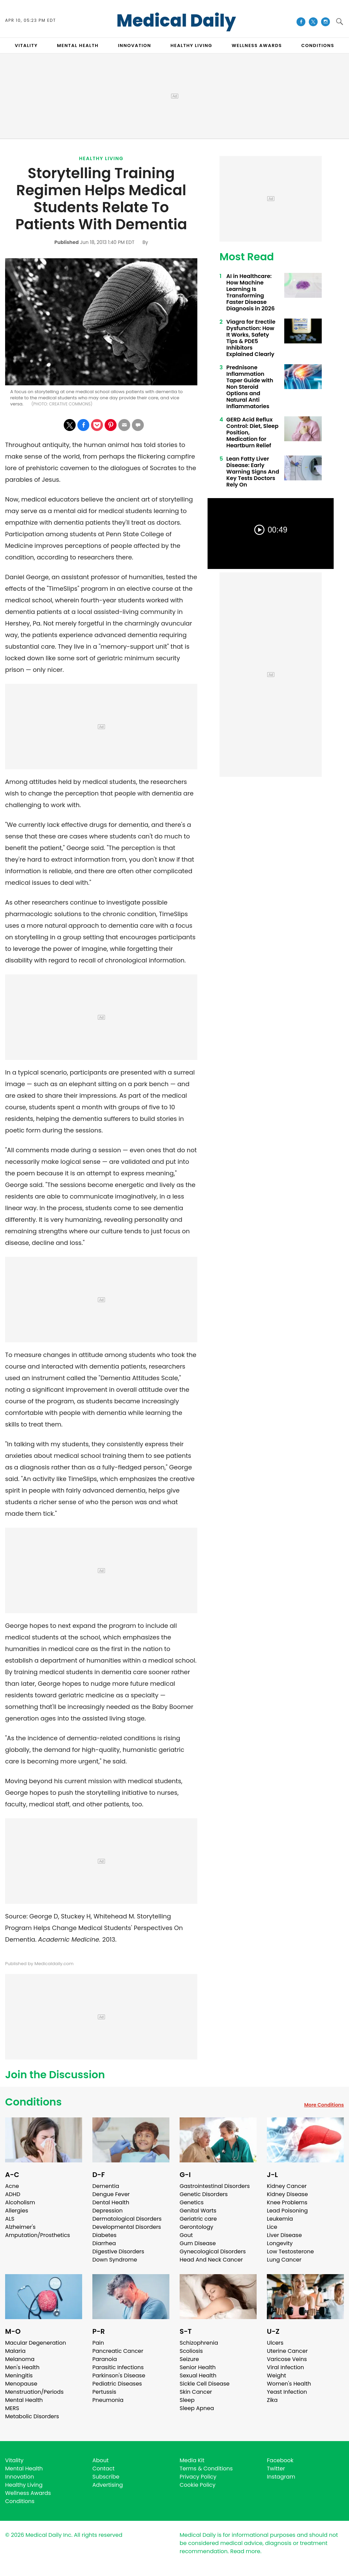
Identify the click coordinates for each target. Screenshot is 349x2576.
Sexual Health (198, 2375)
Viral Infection (285, 2367)
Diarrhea (104, 2243)
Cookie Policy (197, 2485)
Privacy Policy (198, 2477)
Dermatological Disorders (127, 2219)
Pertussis (104, 2392)
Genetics (191, 2202)
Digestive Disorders (118, 2251)
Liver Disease (284, 2235)
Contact (103, 2468)
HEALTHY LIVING (191, 45)
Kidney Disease (287, 2194)
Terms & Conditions (206, 2468)
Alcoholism (20, 2202)
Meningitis (19, 2375)
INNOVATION (134, 45)
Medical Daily (176, 20)
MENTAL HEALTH (77, 45)
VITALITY (26, 45)
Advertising (107, 2485)
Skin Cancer (196, 2392)
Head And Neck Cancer (211, 2260)
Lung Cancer (284, 2260)
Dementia (105, 2186)
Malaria (15, 2351)
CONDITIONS (317, 45)
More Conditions (324, 2104)
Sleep (187, 2400)
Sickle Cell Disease (204, 2384)
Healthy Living (101, 158)
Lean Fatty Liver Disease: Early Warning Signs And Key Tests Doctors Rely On (252, 472)
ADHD (12, 2194)
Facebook (280, 2460)
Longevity (280, 2243)
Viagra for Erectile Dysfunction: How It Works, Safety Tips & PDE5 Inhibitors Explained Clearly (250, 338)
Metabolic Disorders (32, 2416)
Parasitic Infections (118, 2367)
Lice (272, 2227)
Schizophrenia (199, 2343)
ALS (9, 2219)
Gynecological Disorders (213, 2251)
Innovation (19, 2477)
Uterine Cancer (287, 2351)
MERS (12, 2408)
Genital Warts (198, 2211)
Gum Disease (198, 2243)
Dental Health (110, 2202)
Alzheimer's (20, 2227)
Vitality (14, 2460)
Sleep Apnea (197, 2408)
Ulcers (275, 2343)
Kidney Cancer (287, 2186)
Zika (272, 2400)
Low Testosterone (290, 2251)
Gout (186, 2235)
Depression (107, 2211)
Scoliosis (191, 2351)
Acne (12, 2186)
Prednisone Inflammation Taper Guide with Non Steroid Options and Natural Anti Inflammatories (249, 387)
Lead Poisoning (287, 2211)
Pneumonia (107, 2400)
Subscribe (105, 2477)
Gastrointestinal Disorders (215, 2186)
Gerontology (196, 2227)
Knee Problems (287, 2202)
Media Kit (192, 2460)
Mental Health (24, 2400)
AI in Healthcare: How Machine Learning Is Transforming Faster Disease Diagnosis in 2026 (250, 292)
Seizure (189, 2359)
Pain (98, 2343)
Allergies (16, 2211)
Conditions (33, 2102)
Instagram (281, 2477)
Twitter (276, 2468)
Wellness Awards (257, 45)
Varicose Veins (287, 2359)
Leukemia (280, 2219)
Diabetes (104, 2235)
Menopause (21, 2384)
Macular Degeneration (35, 2343)
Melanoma (19, 2359)
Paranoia (104, 2359)
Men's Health (22, 2367)
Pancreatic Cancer (117, 2351)
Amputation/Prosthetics (37, 2235)
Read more (245, 2551)
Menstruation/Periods (34, 2392)
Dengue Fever (111, 2194)
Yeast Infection (287, 2392)
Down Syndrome (114, 2260)
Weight (276, 2375)
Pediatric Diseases (117, 2384)
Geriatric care (198, 2219)
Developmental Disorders (126, 2227)
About (100, 2460)
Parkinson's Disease (118, 2375)
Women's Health (289, 2384)
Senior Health (198, 2367)
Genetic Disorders (204, 2194)
